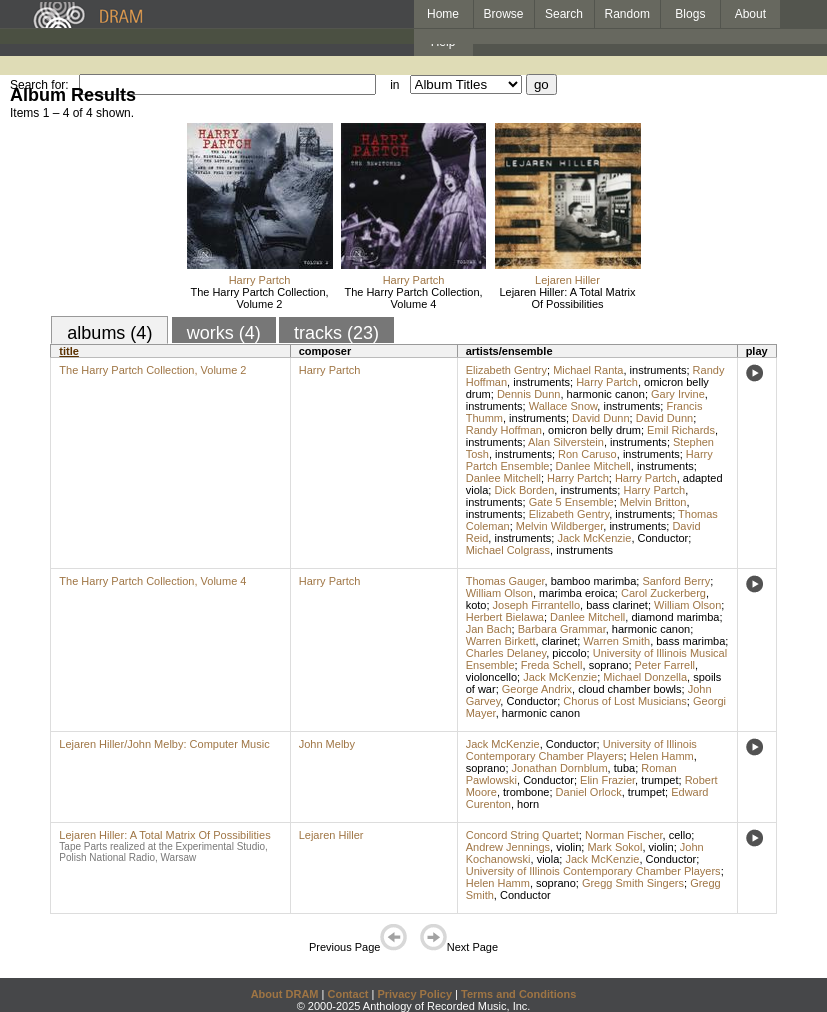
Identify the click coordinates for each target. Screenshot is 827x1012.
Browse (504, 14)
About (750, 14)
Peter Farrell (665, 665)
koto (476, 605)
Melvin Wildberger (559, 526)
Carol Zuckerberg (663, 593)
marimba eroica (577, 593)
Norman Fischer (624, 835)
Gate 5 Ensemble (571, 502)
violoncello (491, 677)
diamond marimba (675, 617)
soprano (609, 665)
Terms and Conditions (518, 994)
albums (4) (109, 333)
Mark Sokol (614, 847)
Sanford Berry (676, 581)
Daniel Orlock (589, 792)
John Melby (327, 744)
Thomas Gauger (505, 581)
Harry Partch (260, 280)
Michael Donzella (645, 677)
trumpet (659, 780)
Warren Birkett (501, 641)
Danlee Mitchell (593, 466)
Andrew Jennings (508, 847)
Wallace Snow (563, 406)
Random (627, 14)
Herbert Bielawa (505, 617)
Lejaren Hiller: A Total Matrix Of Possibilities (567, 298)
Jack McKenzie (594, 538)
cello (680, 835)
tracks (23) (336, 333)
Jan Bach (489, 629)
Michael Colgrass (508, 550)
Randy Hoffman (504, 430)
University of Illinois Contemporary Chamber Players (581, 750)
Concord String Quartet (522, 835)
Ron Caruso (587, 454)
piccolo (569, 653)
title (69, 351)
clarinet (559, 641)
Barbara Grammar (562, 629)
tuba (624, 768)
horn (528, 804)
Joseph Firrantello (536, 605)
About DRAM (285, 994)
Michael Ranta (588, 370)
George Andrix (537, 689)
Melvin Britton (653, 502)
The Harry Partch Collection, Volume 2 (259, 298)
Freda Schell (552, 665)
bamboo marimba (594, 581)
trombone (526, 792)
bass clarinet (617, 605)
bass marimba (690, 641)
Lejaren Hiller (567, 280)
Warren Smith (616, 641)
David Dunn (600, 418)
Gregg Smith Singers (633, 883)
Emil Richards (681, 430)
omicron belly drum (594, 430)
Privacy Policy (414, 994)
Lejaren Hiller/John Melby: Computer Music (164, 744)
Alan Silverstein (566, 442)
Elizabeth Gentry (506, 370)
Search (564, 14)
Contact (347, 994)
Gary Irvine (678, 394)
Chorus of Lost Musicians (625, 701)
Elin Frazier (607, 780)
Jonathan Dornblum (560, 768)
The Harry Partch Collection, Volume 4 (413, 298)
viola (548, 859)
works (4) (224, 333)
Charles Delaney (506, 653)
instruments (658, 370)
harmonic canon (606, 394)
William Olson (499, 593)
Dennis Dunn (529, 394)
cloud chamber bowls (629, 689)
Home (443, 14)
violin (568, 847)
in (394, 85)
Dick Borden (524, 490)
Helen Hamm (662, 756)
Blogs (690, 14)
